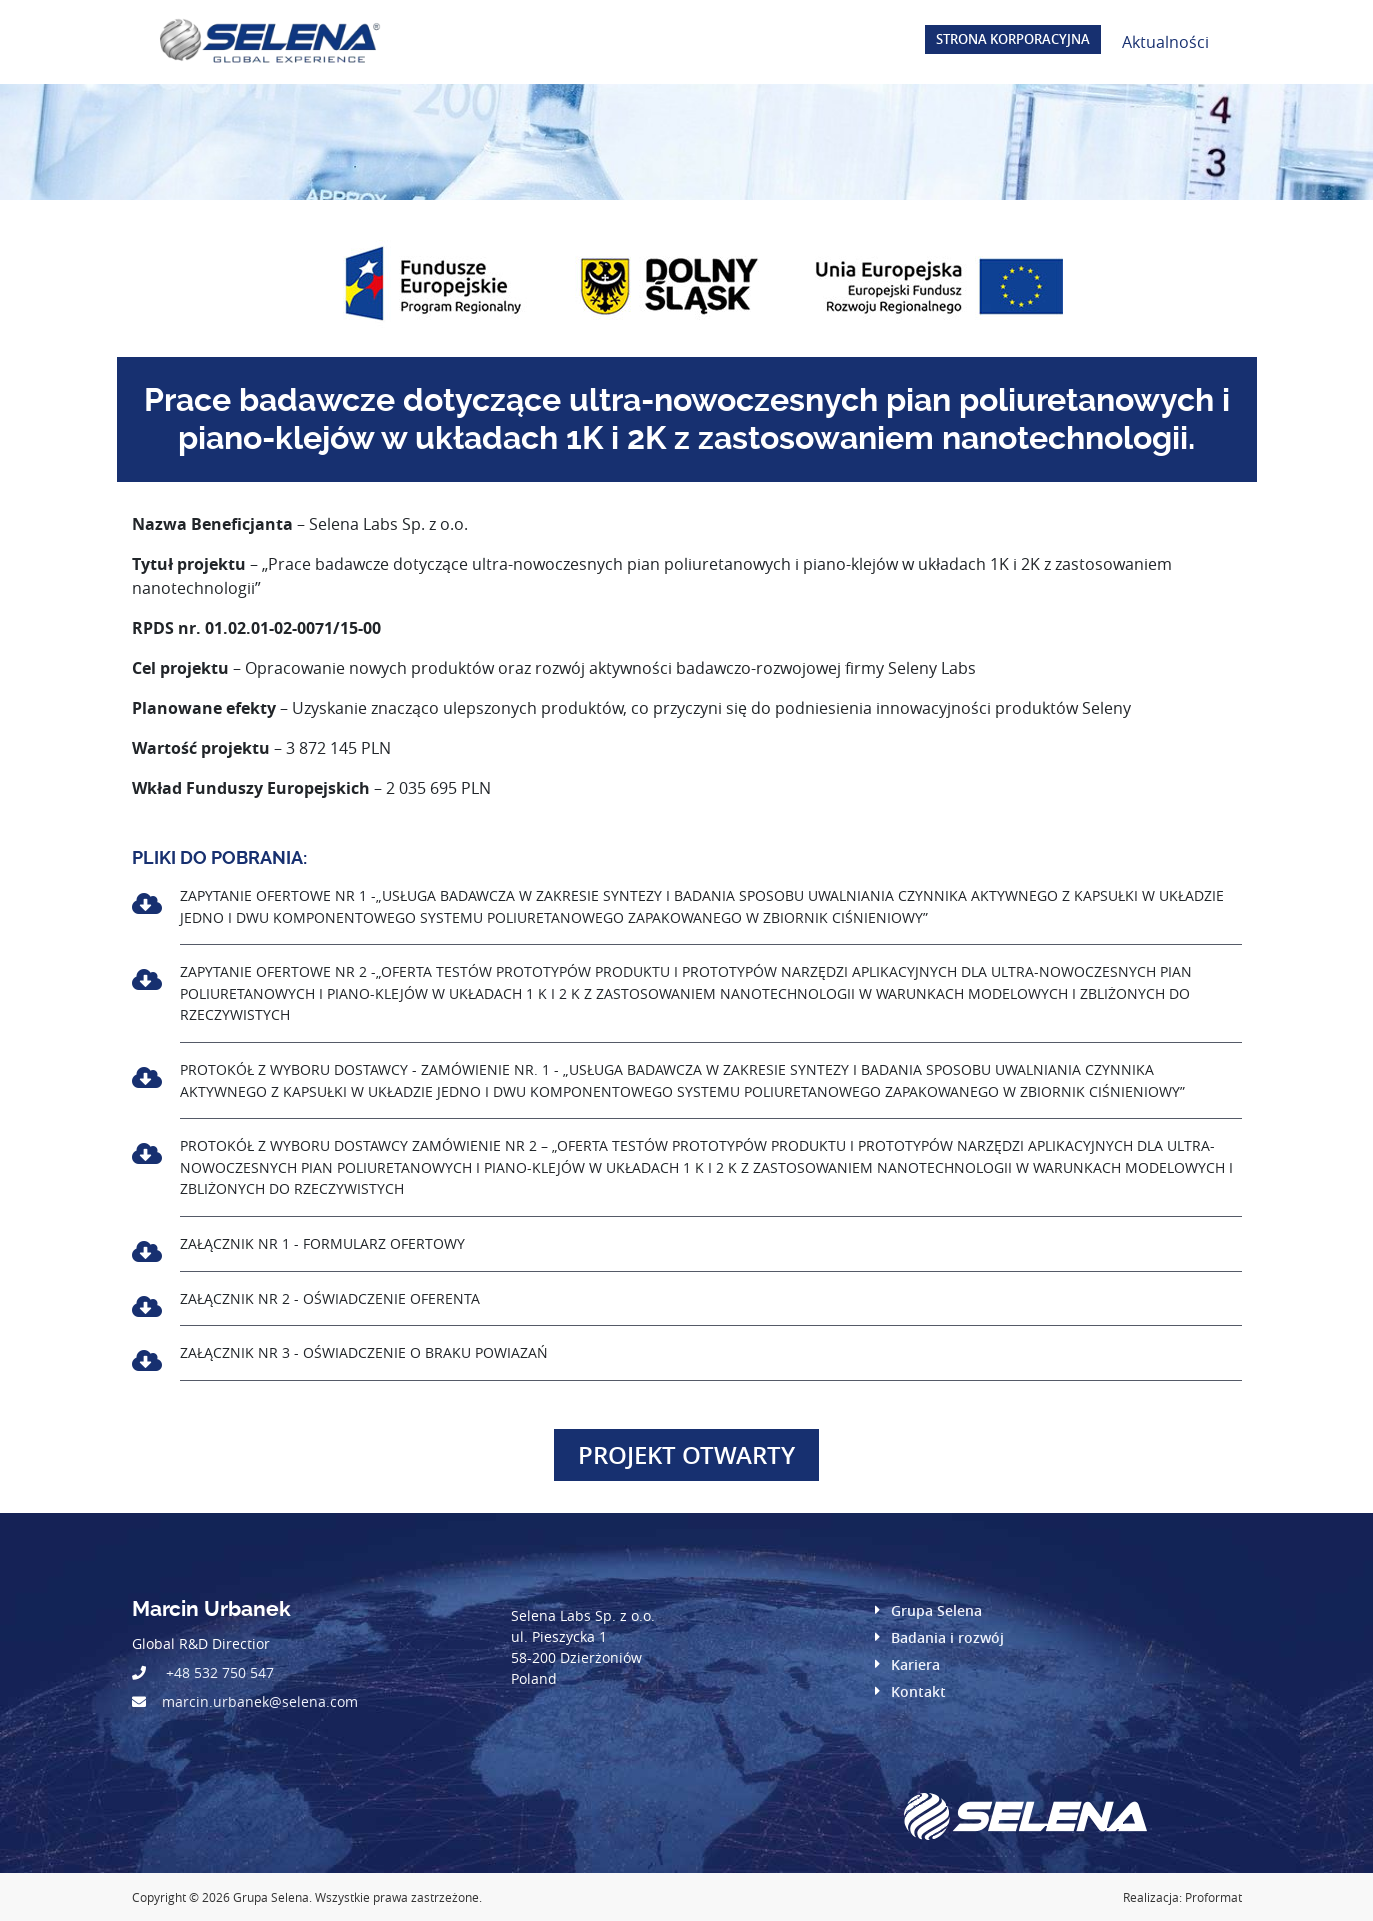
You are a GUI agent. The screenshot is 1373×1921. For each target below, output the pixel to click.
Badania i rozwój (947, 1637)
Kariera (915, 1664)
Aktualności (1165, 42)
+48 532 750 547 (220, 1672)
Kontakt (918, 1691)
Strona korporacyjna (1013, 39)
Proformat (1213, 1897)
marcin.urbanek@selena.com (260, 1701)
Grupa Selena (936, 1610)
